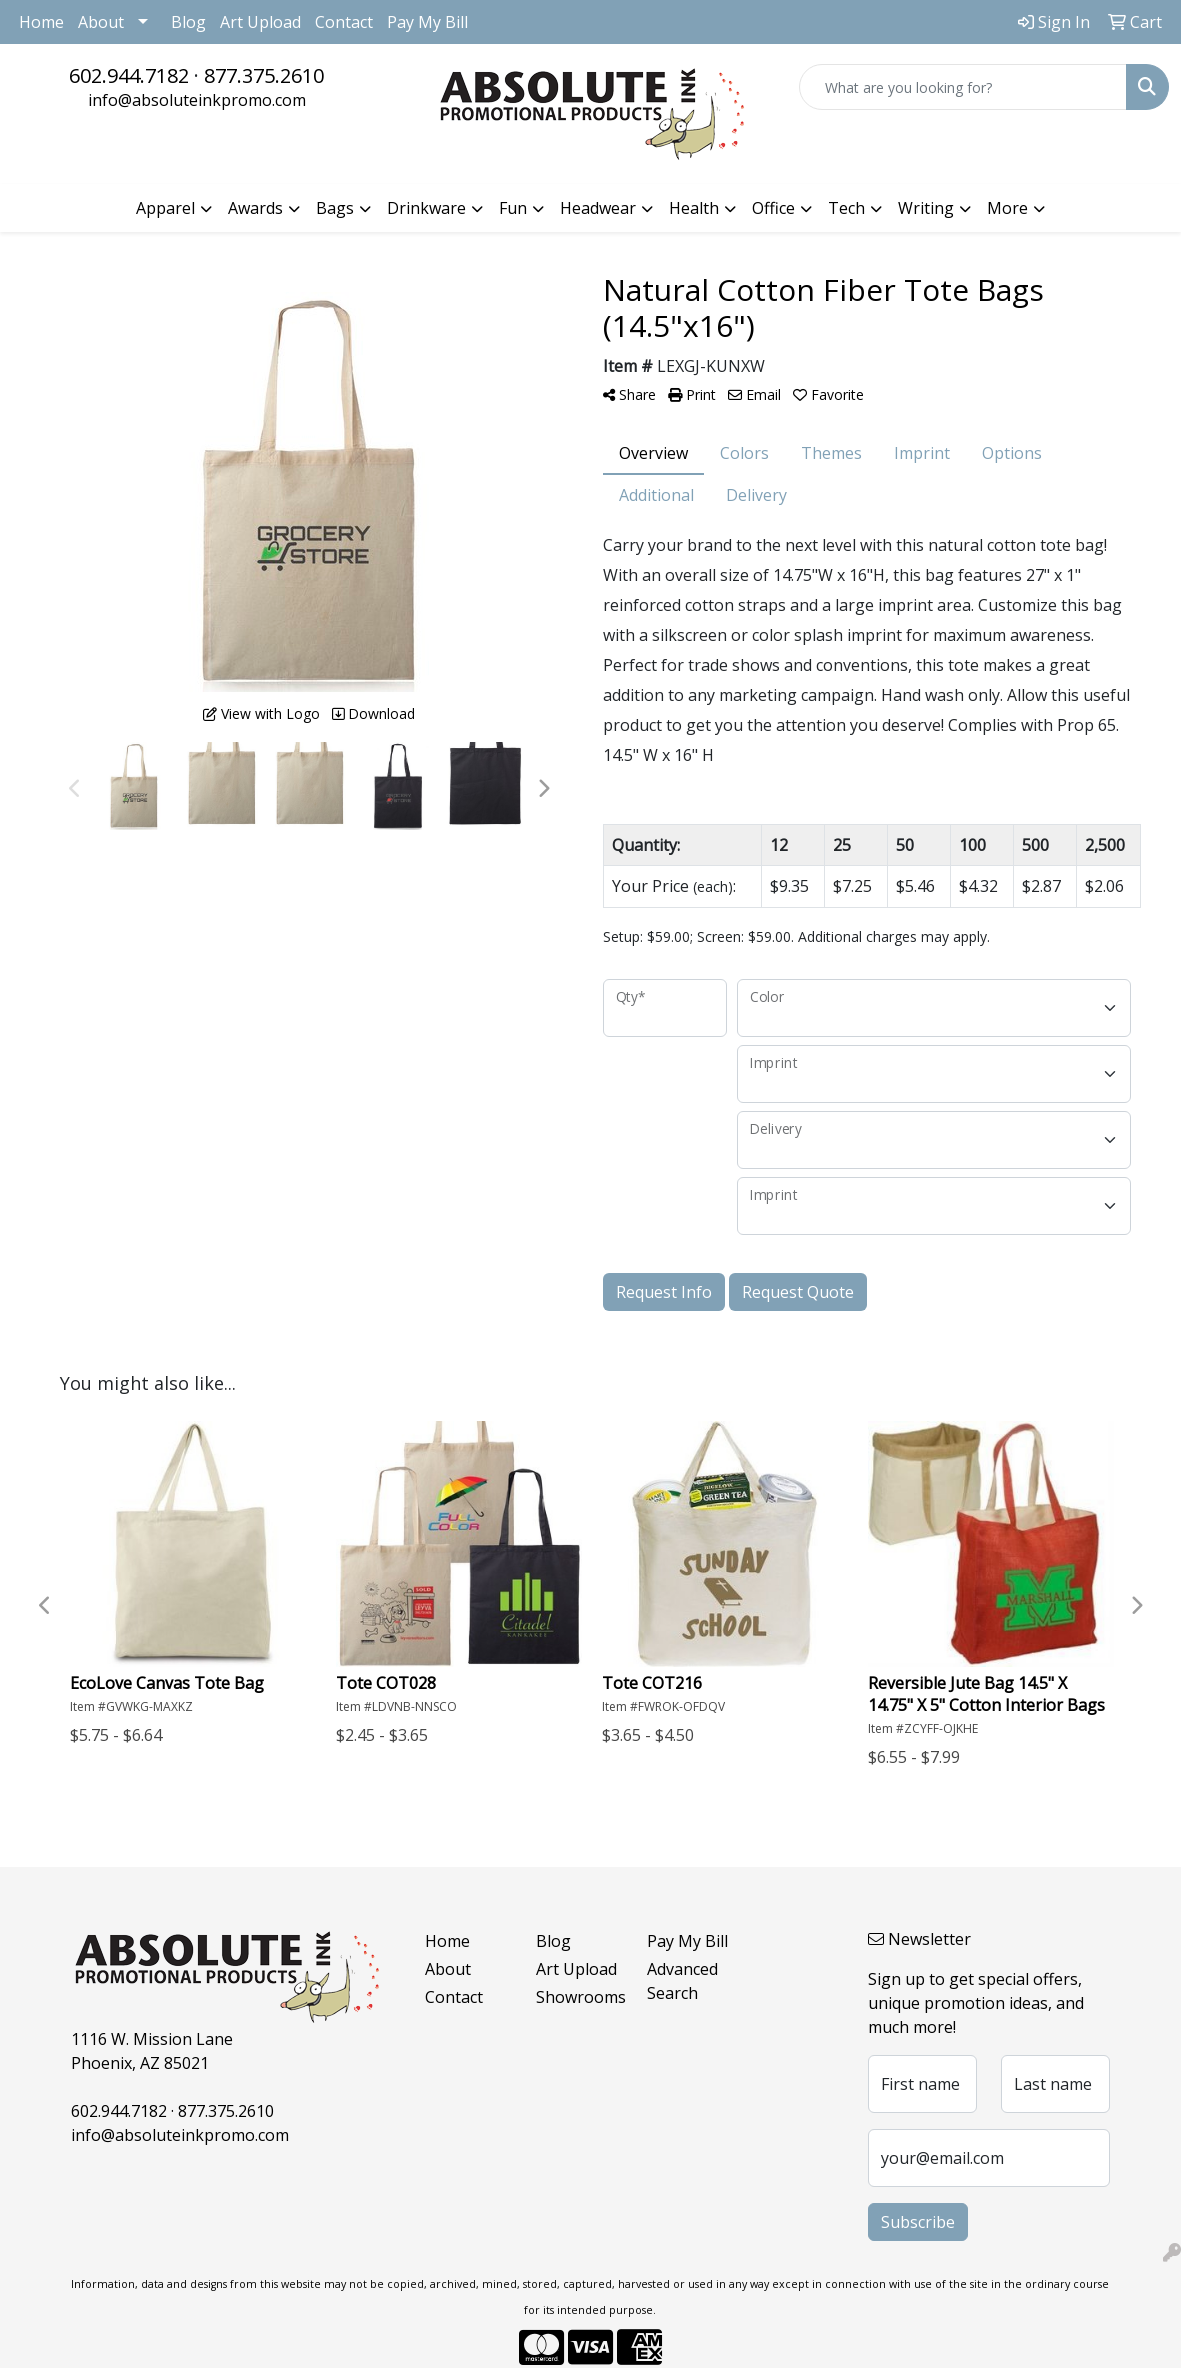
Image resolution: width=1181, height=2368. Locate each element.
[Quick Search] (963, 87)
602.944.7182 (129, 75)
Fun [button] (513, 208)
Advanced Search (682, 1981)
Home (41, 22)
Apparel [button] (165, 208)
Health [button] (694, 208)
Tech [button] (846, 208)
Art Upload (260, 22)
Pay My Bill (427, 22)
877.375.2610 (264, 75)
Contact (344, 22)
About (101, 22)
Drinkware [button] (426, 208)
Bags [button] (335, 208)
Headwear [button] (598, 208)
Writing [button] (926, 208)
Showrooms (579, 1997)
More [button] (1007, 208)
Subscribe (918, 2222)
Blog (188, 22)
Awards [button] (255, 208)
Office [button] (773, 208)
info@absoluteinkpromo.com (197, 100)
